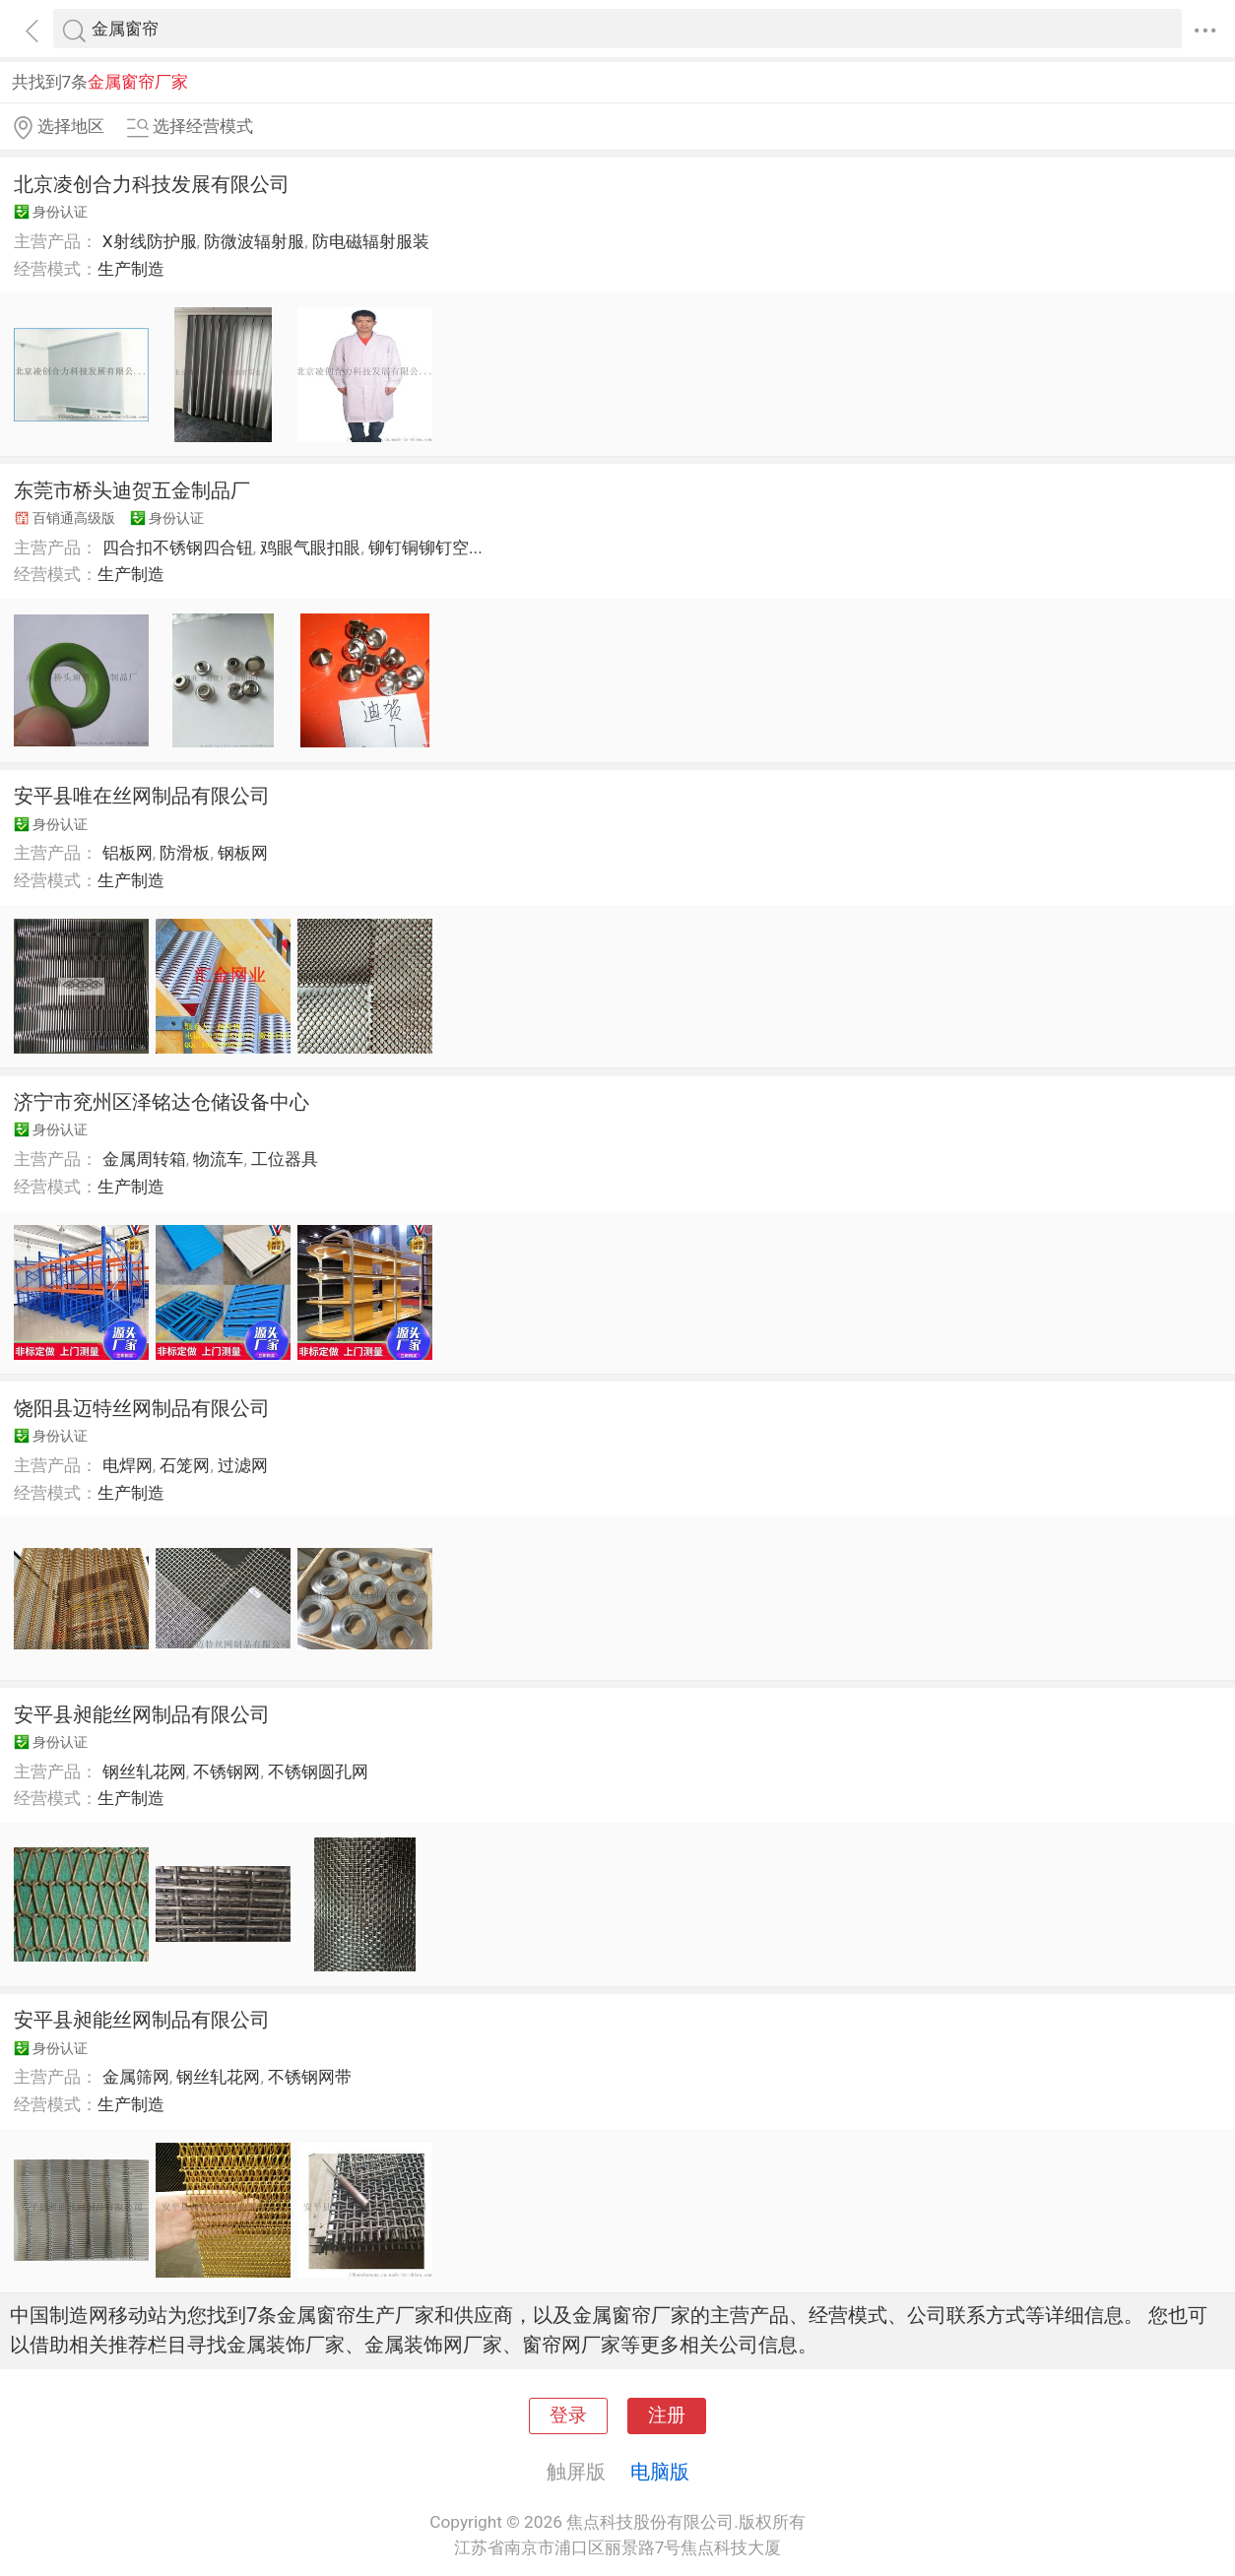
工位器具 (284, 1159)
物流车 (218, 1159)
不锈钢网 (226, 1771)
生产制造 (131, 269)
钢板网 (243, 853)
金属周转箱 (144, 1159)
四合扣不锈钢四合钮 (177, 547)
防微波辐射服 (254, 241)
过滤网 (243, 1465)
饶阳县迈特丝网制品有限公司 (142, 1408)
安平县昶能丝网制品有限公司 (142, 1714)
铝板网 (127, 853)
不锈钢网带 (310, 2077)
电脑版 (659, 2471)
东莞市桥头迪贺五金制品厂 (132, 490)
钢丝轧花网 (144, 1771)
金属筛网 (135, 2077)
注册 (666, 2415)
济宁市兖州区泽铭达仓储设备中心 (161, 1102)
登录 (568, 2415)
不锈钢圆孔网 (318, 1771)
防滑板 (185, 853)
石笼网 (185, 1465)
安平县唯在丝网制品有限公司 (142, 795)
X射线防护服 (149, 241)
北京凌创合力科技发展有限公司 (152, 184)
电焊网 (127, 1465)
